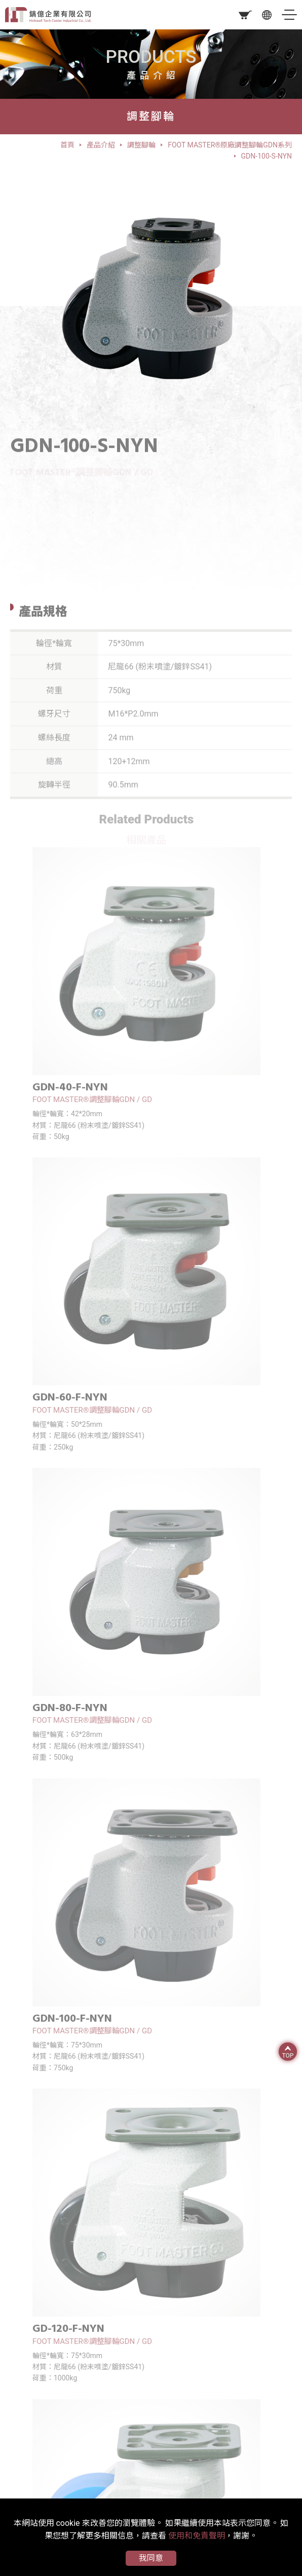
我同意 (151, 2558)
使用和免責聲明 (196, 2536)
